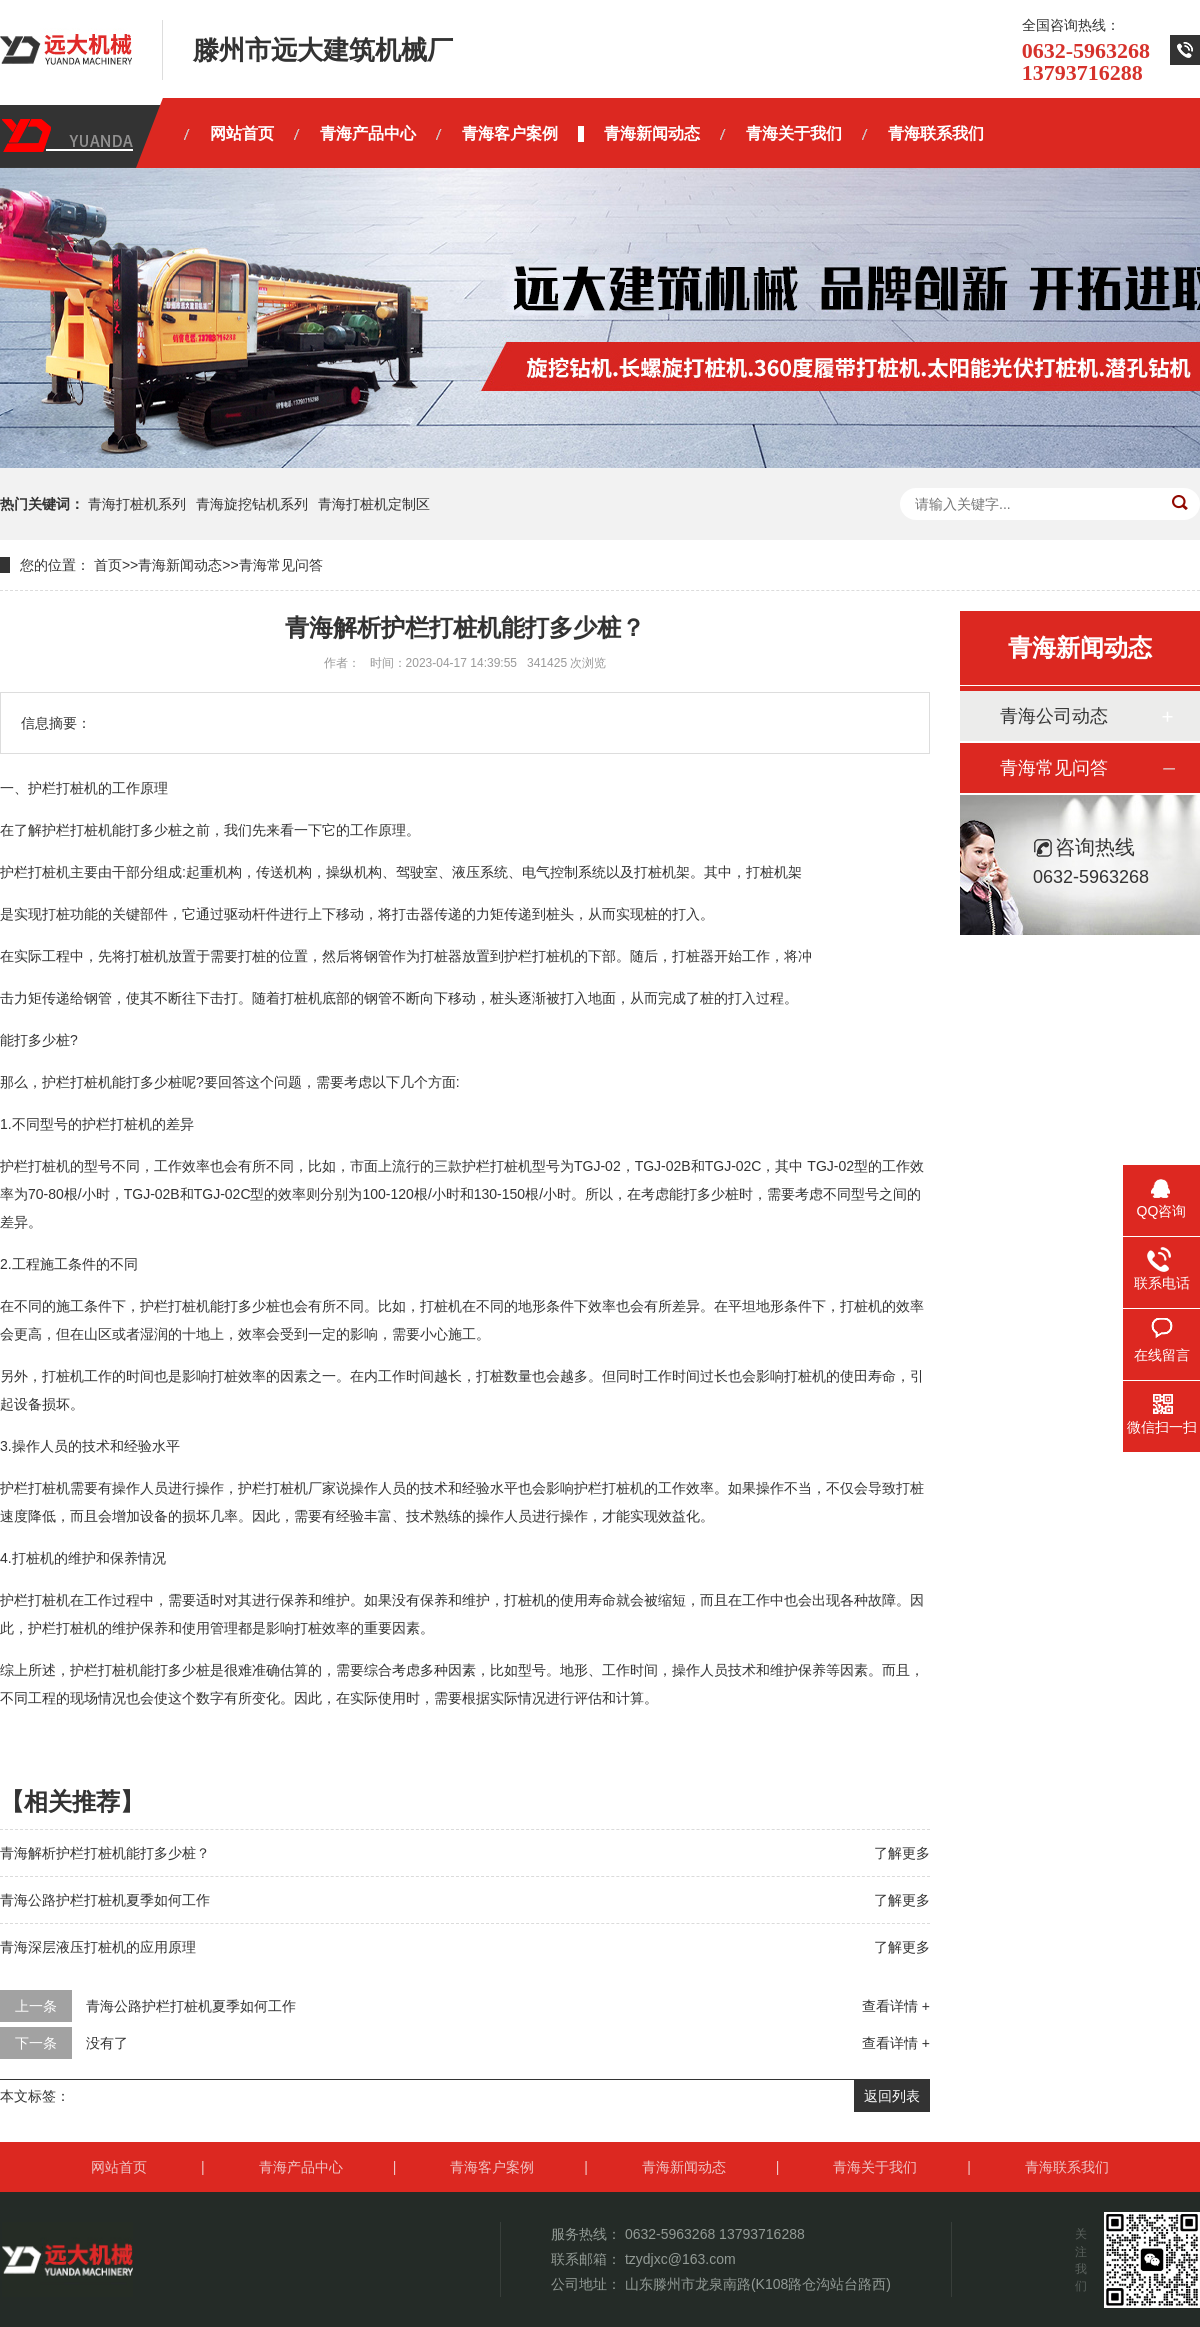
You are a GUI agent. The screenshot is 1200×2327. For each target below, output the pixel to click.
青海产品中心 (301, 2167)
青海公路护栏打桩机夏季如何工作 (105, 1900)
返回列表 (892, 2096)
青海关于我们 (875, 2167)
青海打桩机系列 (137, 504)
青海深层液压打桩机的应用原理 (98, 1947)
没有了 (107, 2043)
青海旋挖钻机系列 (252, 504)
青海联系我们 (1067, 2167)
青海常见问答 (281, 565)
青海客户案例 (492, 2167)
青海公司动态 (1054, 716)
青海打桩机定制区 (374, 504)
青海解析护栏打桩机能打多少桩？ (105, 1853)
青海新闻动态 (180, 565)
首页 (108, 565)
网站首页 (119, 2167)
